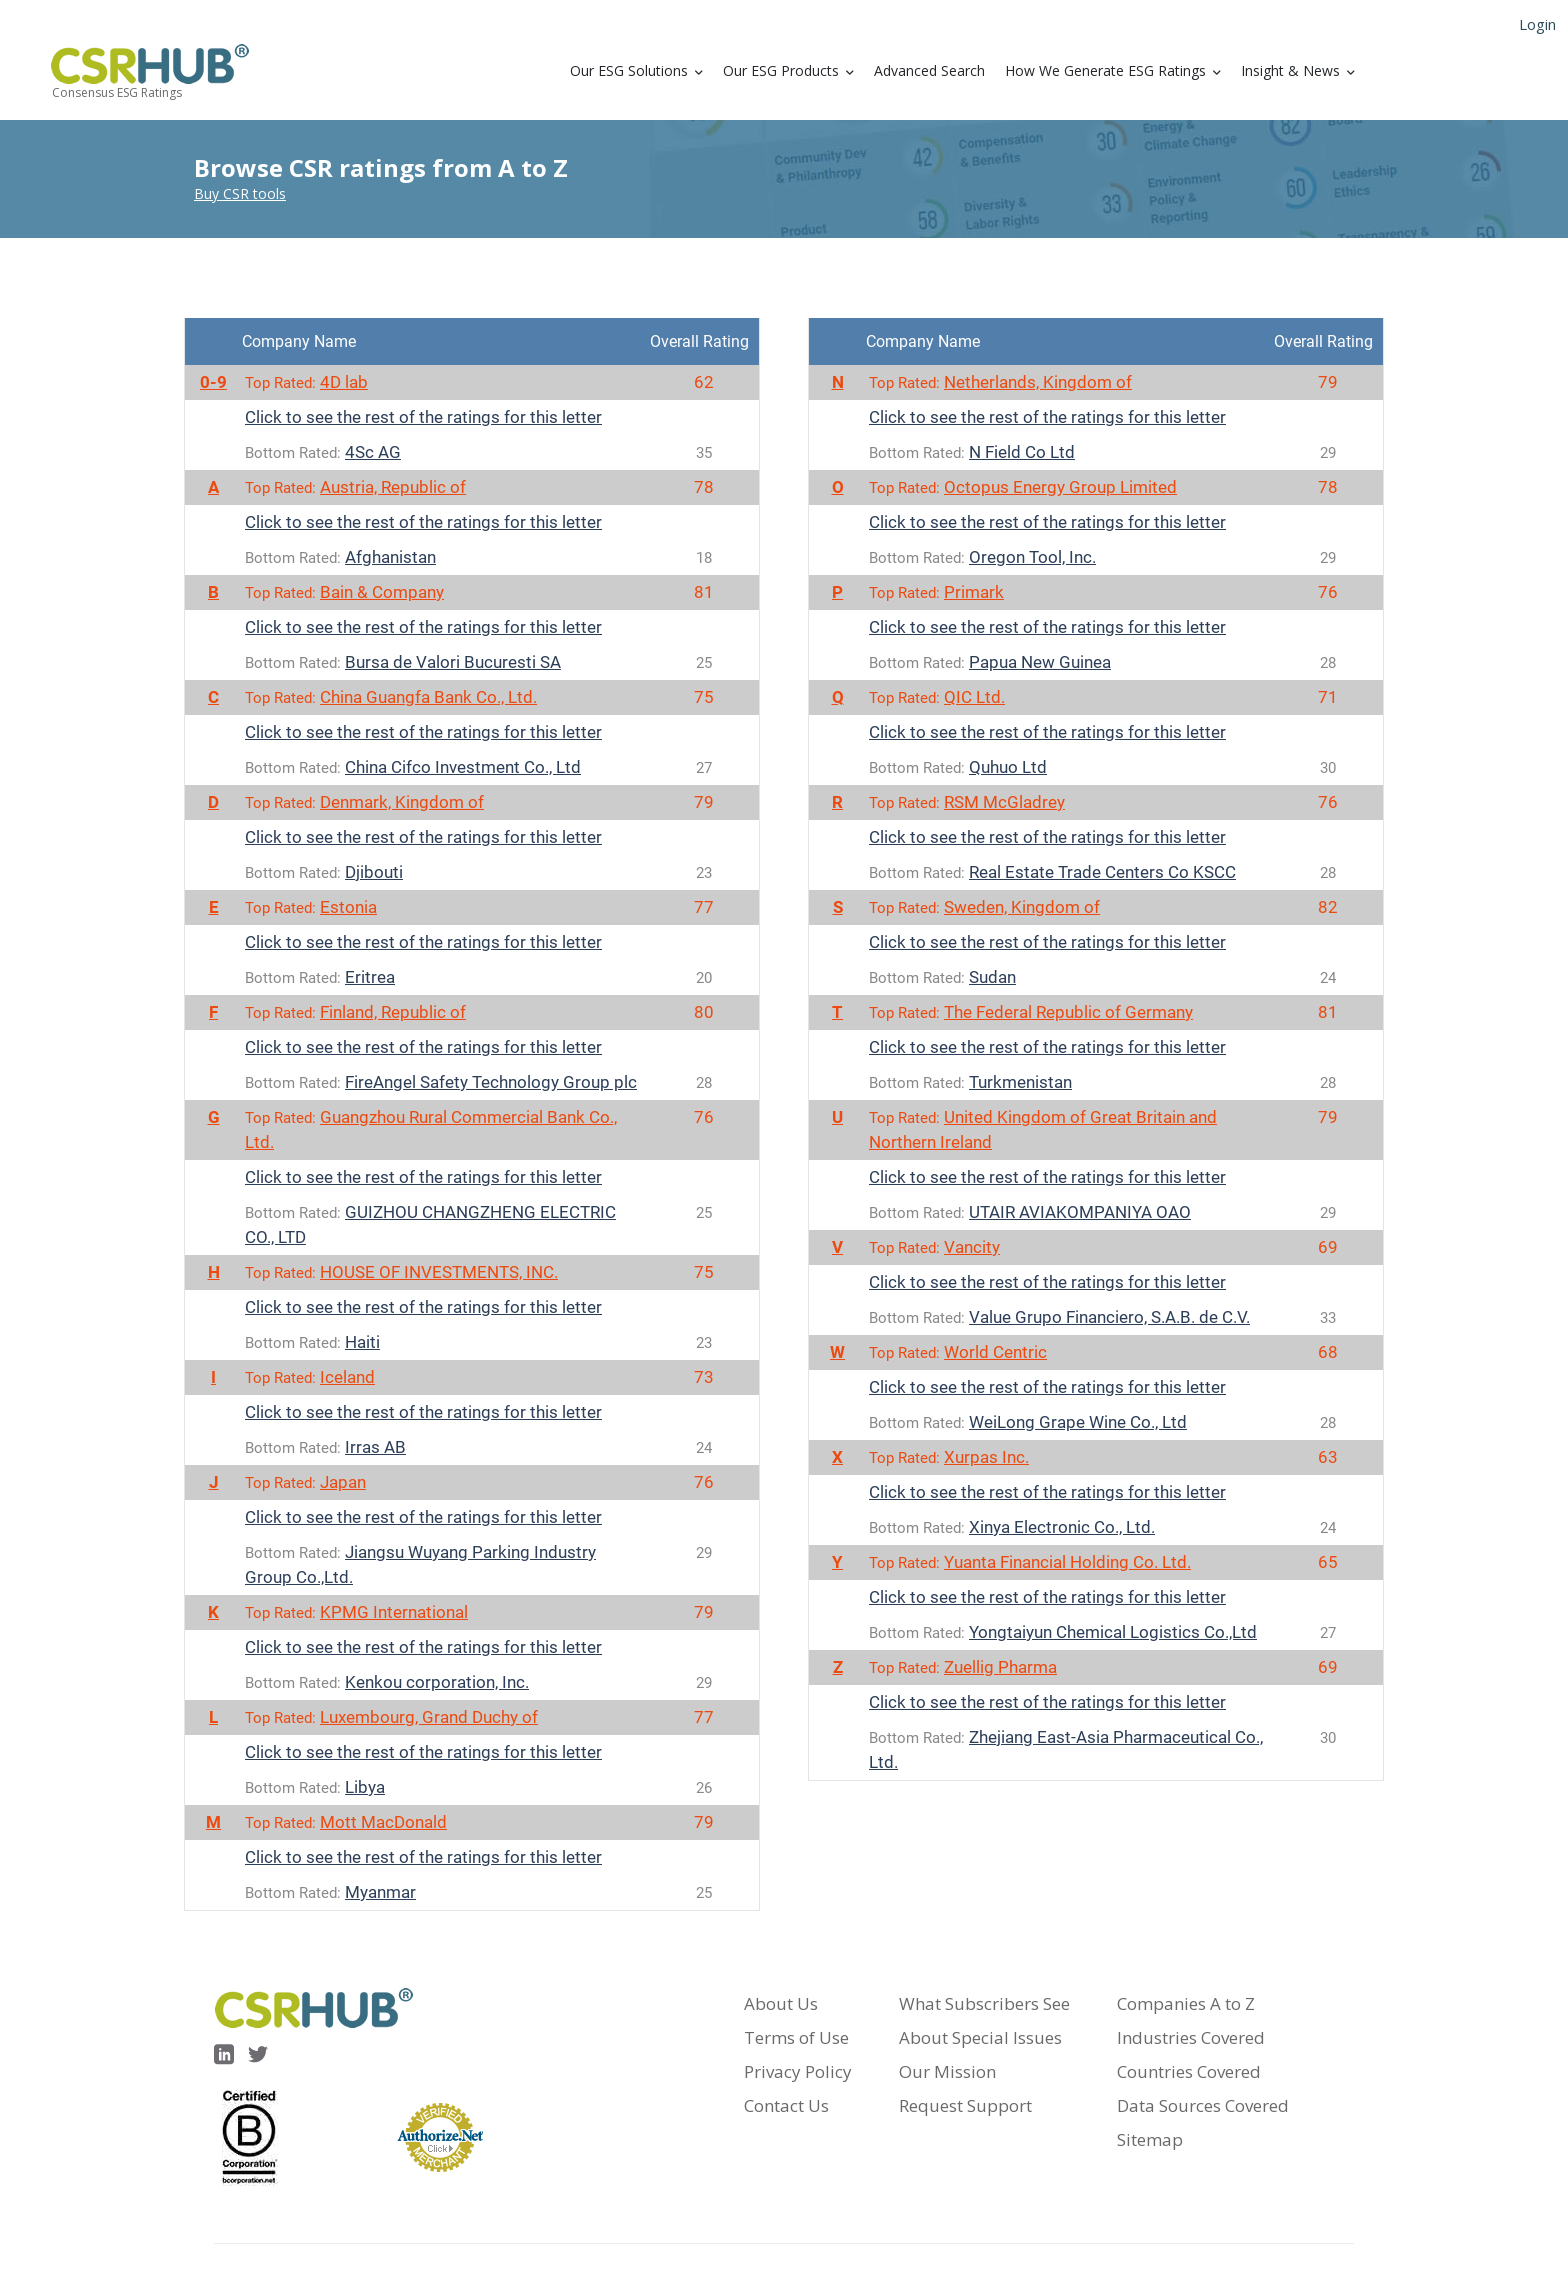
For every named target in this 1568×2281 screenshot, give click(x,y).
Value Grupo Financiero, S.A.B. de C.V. (1109, 1317)
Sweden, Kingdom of (1022, 907)
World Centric (995, 1352)
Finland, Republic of (393, 1012)
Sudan (992, 977)
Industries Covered (1191, 2037)
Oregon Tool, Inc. (1032, 557)
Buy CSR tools (240, 193)
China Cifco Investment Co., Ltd (463, 767)
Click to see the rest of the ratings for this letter (423, 417)
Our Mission (947, 2071)
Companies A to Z (1186, 2003)
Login (1537, 24)
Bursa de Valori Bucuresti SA (453, 662)
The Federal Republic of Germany (1068, 1012)
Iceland (347, 1377)
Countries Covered (1189, 2071)
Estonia (348, 907)
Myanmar (380, 1892)
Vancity (972, 1247)
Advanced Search (929, 70)
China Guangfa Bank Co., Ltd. (428, 697)
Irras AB (375, 1447)
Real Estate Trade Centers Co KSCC (1102, 872)
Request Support (965, 2105)
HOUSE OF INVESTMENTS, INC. (439, 1272)
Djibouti (374, 872)
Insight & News (1290, 70)
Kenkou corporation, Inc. (437, 1682)
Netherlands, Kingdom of (1038, 382)
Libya (365, 1787)
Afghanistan (390, 557)
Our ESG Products (781, 70)
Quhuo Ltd (1008, 767)
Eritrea (370, 977)
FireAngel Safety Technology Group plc (491, 1082)
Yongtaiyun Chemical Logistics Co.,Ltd (1113, 1632)
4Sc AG (373, 452)
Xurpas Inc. (986, 1457)
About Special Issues (980, 2037)
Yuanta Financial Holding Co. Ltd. (1067, 1562)
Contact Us (786, 2105)
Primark (974, 592)
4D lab (344, 382)
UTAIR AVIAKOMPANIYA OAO (1080, 1212)
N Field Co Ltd (1022, 452)
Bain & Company (382, 592)
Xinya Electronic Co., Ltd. (1062, 1527)
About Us (781, 2003)
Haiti (362, 1342)
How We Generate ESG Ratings (1105, 70)
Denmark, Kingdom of (402, 802)
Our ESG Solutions (629, 70)
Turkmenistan (1020, 1082)
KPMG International (394, 1612)
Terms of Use (796, 2037)
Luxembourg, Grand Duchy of (429, 1717)
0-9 (213, 382)
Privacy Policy (798, 2071)
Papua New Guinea (1040, 662)
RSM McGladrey (1004, 802)
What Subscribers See (984, 2003)
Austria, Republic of (393, 487)
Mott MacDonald (383, 1822)
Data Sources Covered (1203, 2105)
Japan (343, 1482)
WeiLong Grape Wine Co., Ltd (1078, 1422)
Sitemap (1150, 2139)
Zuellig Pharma (1000, 1667)
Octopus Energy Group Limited (1060, 487)
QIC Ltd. (974, 697)
